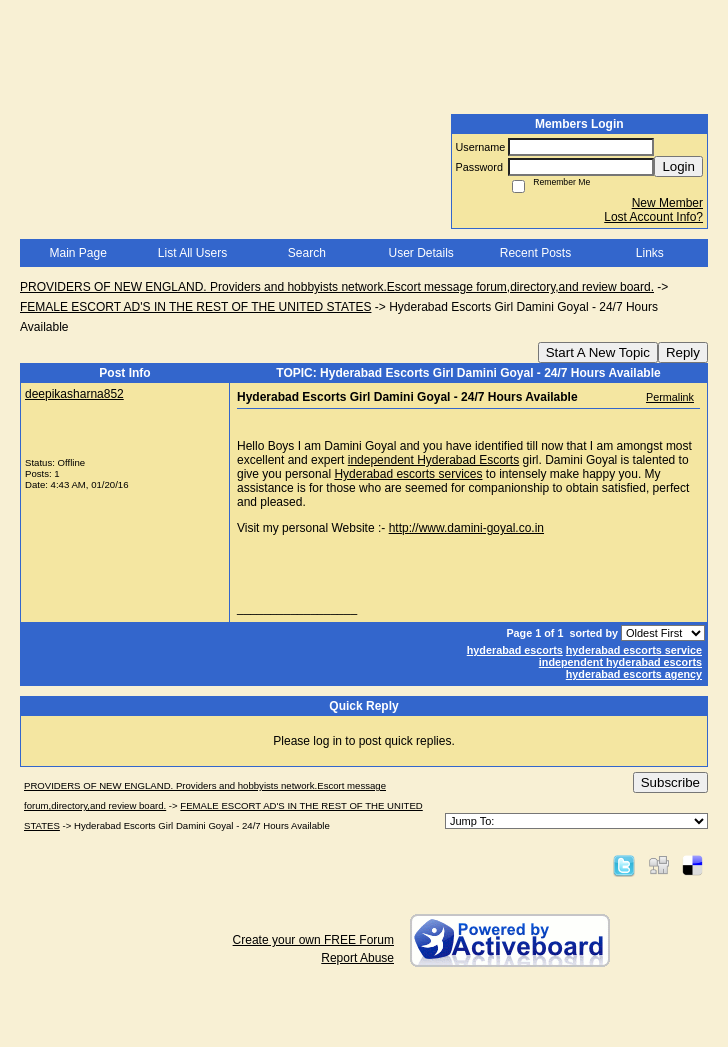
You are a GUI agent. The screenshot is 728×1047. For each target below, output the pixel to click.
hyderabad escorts (515, 650)
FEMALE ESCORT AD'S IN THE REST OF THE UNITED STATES (195, 307)
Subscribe (670, 782)
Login (678, 166)
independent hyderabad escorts (620, 662)
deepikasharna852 (74, 394)
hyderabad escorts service (634, 650)
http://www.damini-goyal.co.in (466, 528)
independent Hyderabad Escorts (433, 460)
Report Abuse (357, 958)
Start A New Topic (598, 352)
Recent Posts (535, 253)
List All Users (192, 253)
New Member (667, 203)
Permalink (670, 397)
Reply (683, 352)
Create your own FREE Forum (313, 940)
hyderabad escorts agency (634, 674)
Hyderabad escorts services (408, 474)
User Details (420, 253)
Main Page (77, 253)
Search (307, 253)
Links (650, 253)
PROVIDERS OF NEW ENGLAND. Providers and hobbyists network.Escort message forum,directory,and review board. (337, 287)
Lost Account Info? (653, 217)
